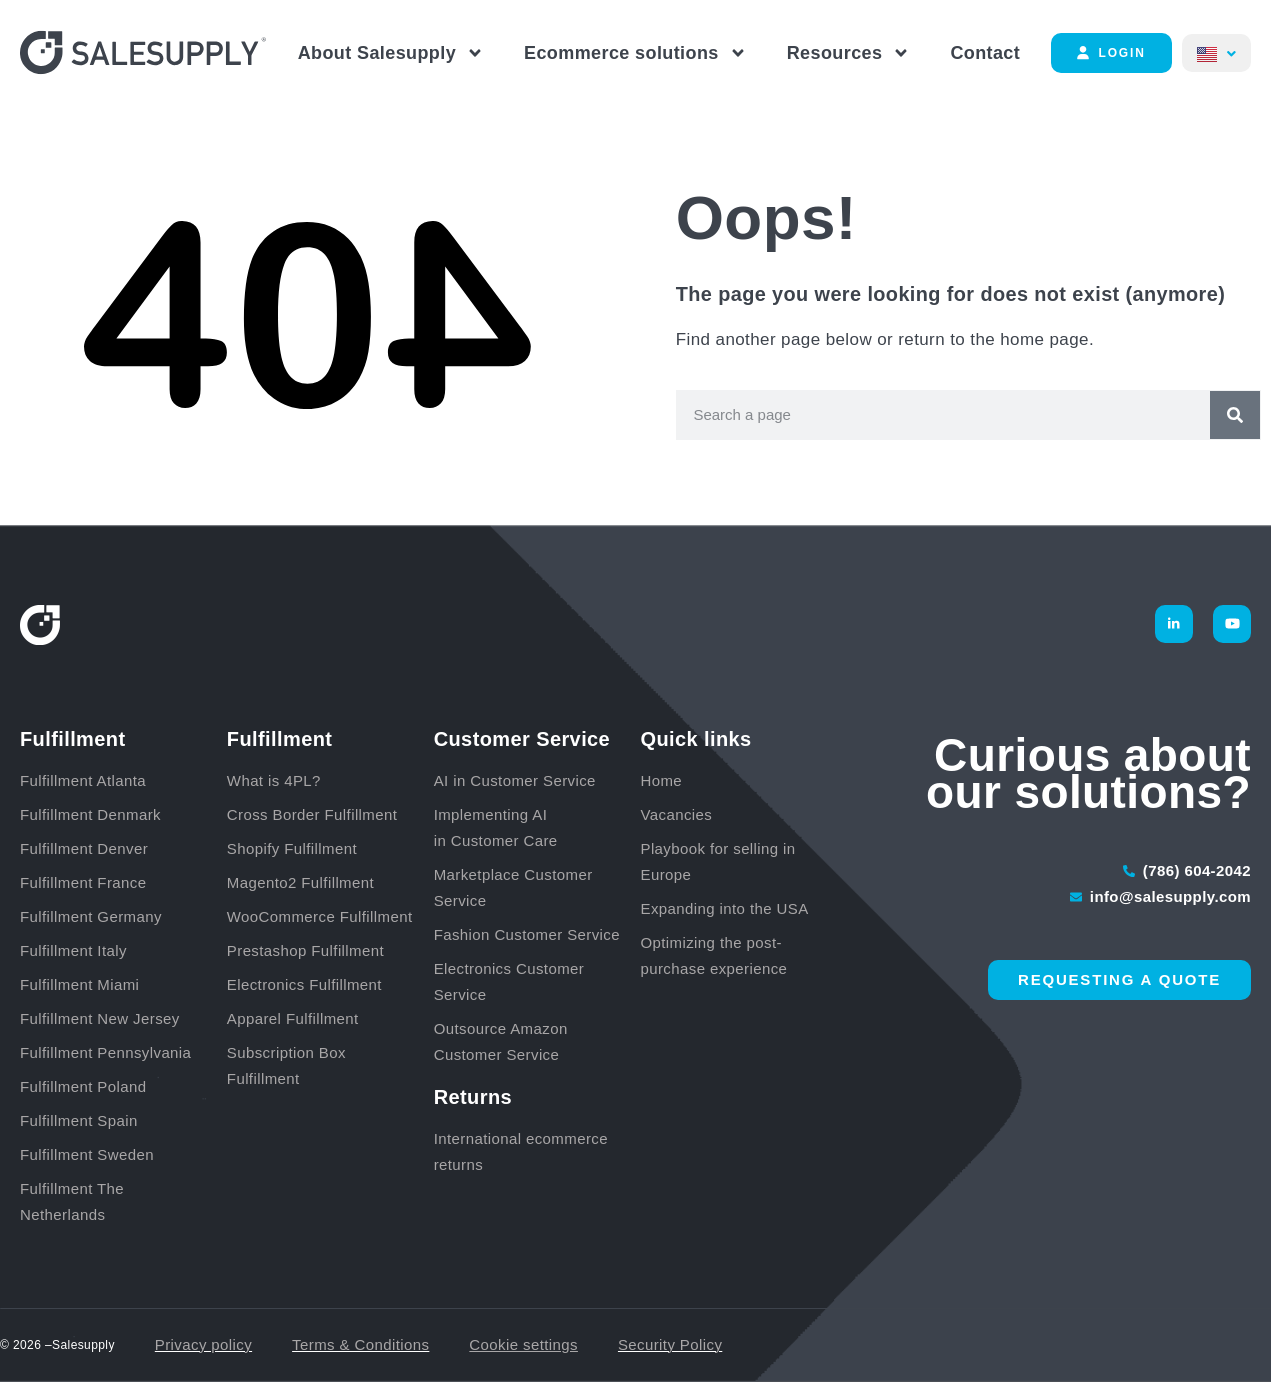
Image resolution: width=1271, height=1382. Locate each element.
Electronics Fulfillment (304, 984)
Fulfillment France (83, 882)
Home (661, 780)
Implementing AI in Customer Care (496, 827)
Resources (849, 53)
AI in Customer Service (515, 780)
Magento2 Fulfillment (300, 882)
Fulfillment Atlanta (83, 780)
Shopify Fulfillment (292, 848)
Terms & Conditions (360, 1344)
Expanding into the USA (724, 908)
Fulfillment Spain (79, 1120)
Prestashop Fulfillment (305, 950)
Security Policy (670, 1344)
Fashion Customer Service (527, 934)
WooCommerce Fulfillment (320, 916)
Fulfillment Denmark (90, 814)
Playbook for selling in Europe (717, 861)
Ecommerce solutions (635, 53)
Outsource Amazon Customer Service (501, 1041)
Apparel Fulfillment (293, 1018)
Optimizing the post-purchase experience (713, 955)
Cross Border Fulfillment (312, 814)
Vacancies (676, 814)
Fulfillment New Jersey (100, 1018)
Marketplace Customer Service (513, 887)
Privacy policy (203, 1344)
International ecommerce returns (521, 1151)
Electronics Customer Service (509, 981)
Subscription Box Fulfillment (286, 1065)
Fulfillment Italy (73, 950)
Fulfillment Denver (84, 848)
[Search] (1235, 415)
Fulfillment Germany (91, 916)
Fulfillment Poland (83, 1086)
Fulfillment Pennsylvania (105, 1052)
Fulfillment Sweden (87, 1154)
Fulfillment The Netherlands (72, 1201)
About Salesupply (391, 53)
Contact (985, 53)
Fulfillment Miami (79, 984)
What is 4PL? (274, 780)
